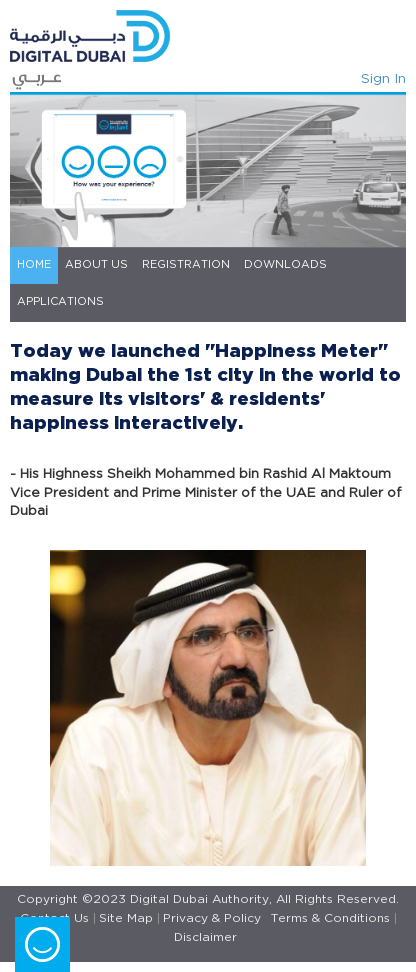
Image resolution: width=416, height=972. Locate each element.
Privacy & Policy (212, 918)
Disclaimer (205, 937)
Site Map (126, 918)
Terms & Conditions (330, 918)
